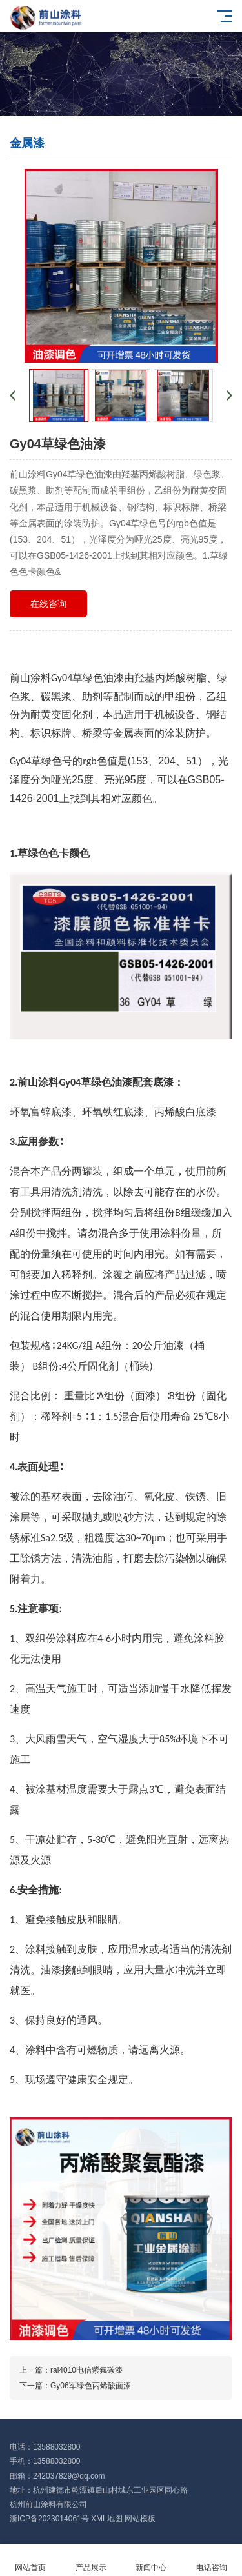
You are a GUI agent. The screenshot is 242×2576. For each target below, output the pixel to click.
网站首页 (30, 2560)
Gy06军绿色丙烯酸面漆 (90, 2385)
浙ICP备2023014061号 (49, 2518)
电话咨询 (211, 2560)
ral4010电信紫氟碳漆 (86, 2370)
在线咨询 (48, 604)
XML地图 (107, 2518)
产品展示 (91, 2560)
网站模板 (140, 2518)
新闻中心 (151, 2560)
